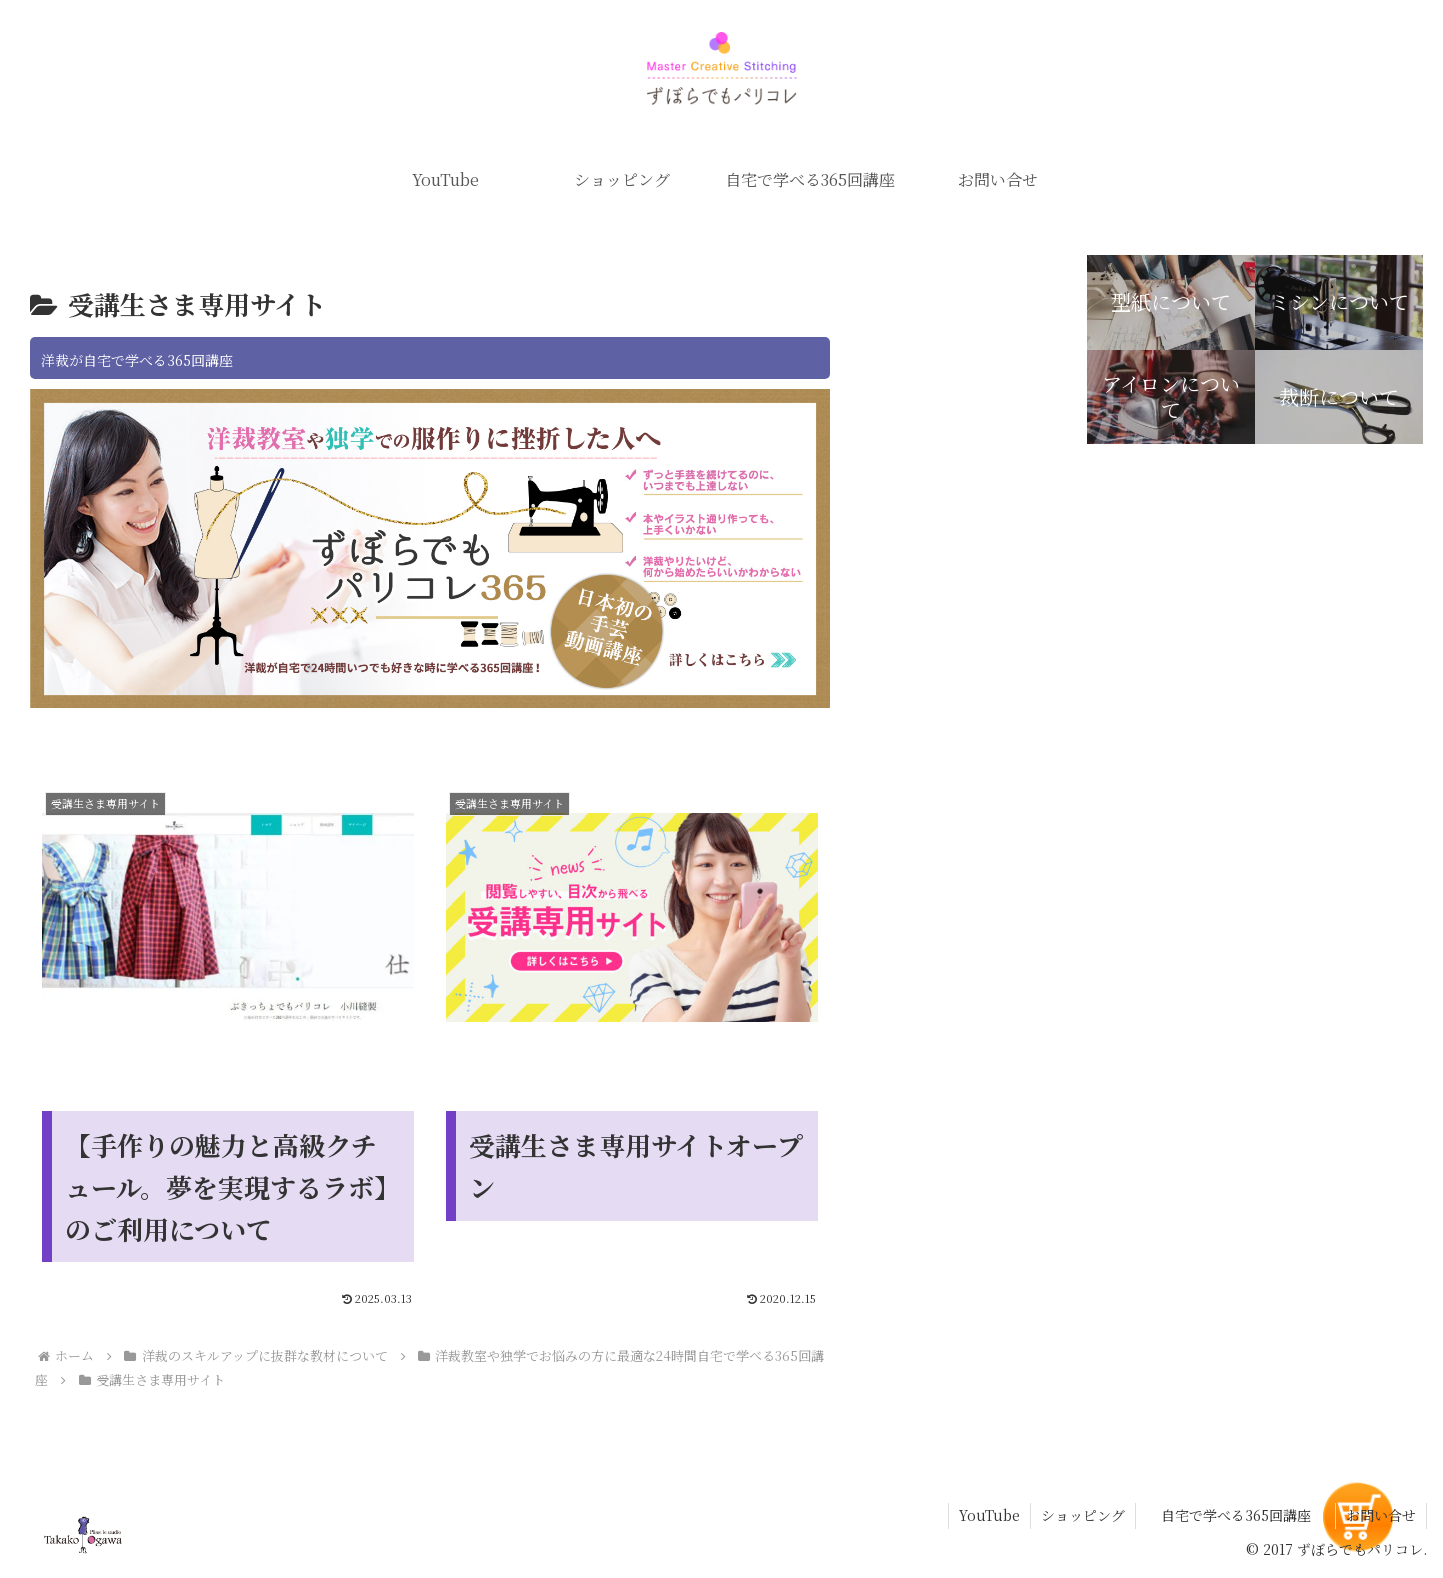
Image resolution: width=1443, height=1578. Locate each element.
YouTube (989, 1515)
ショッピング (1083, 1515)
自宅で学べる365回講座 (1236, 1515)
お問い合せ (1381, 1515)
